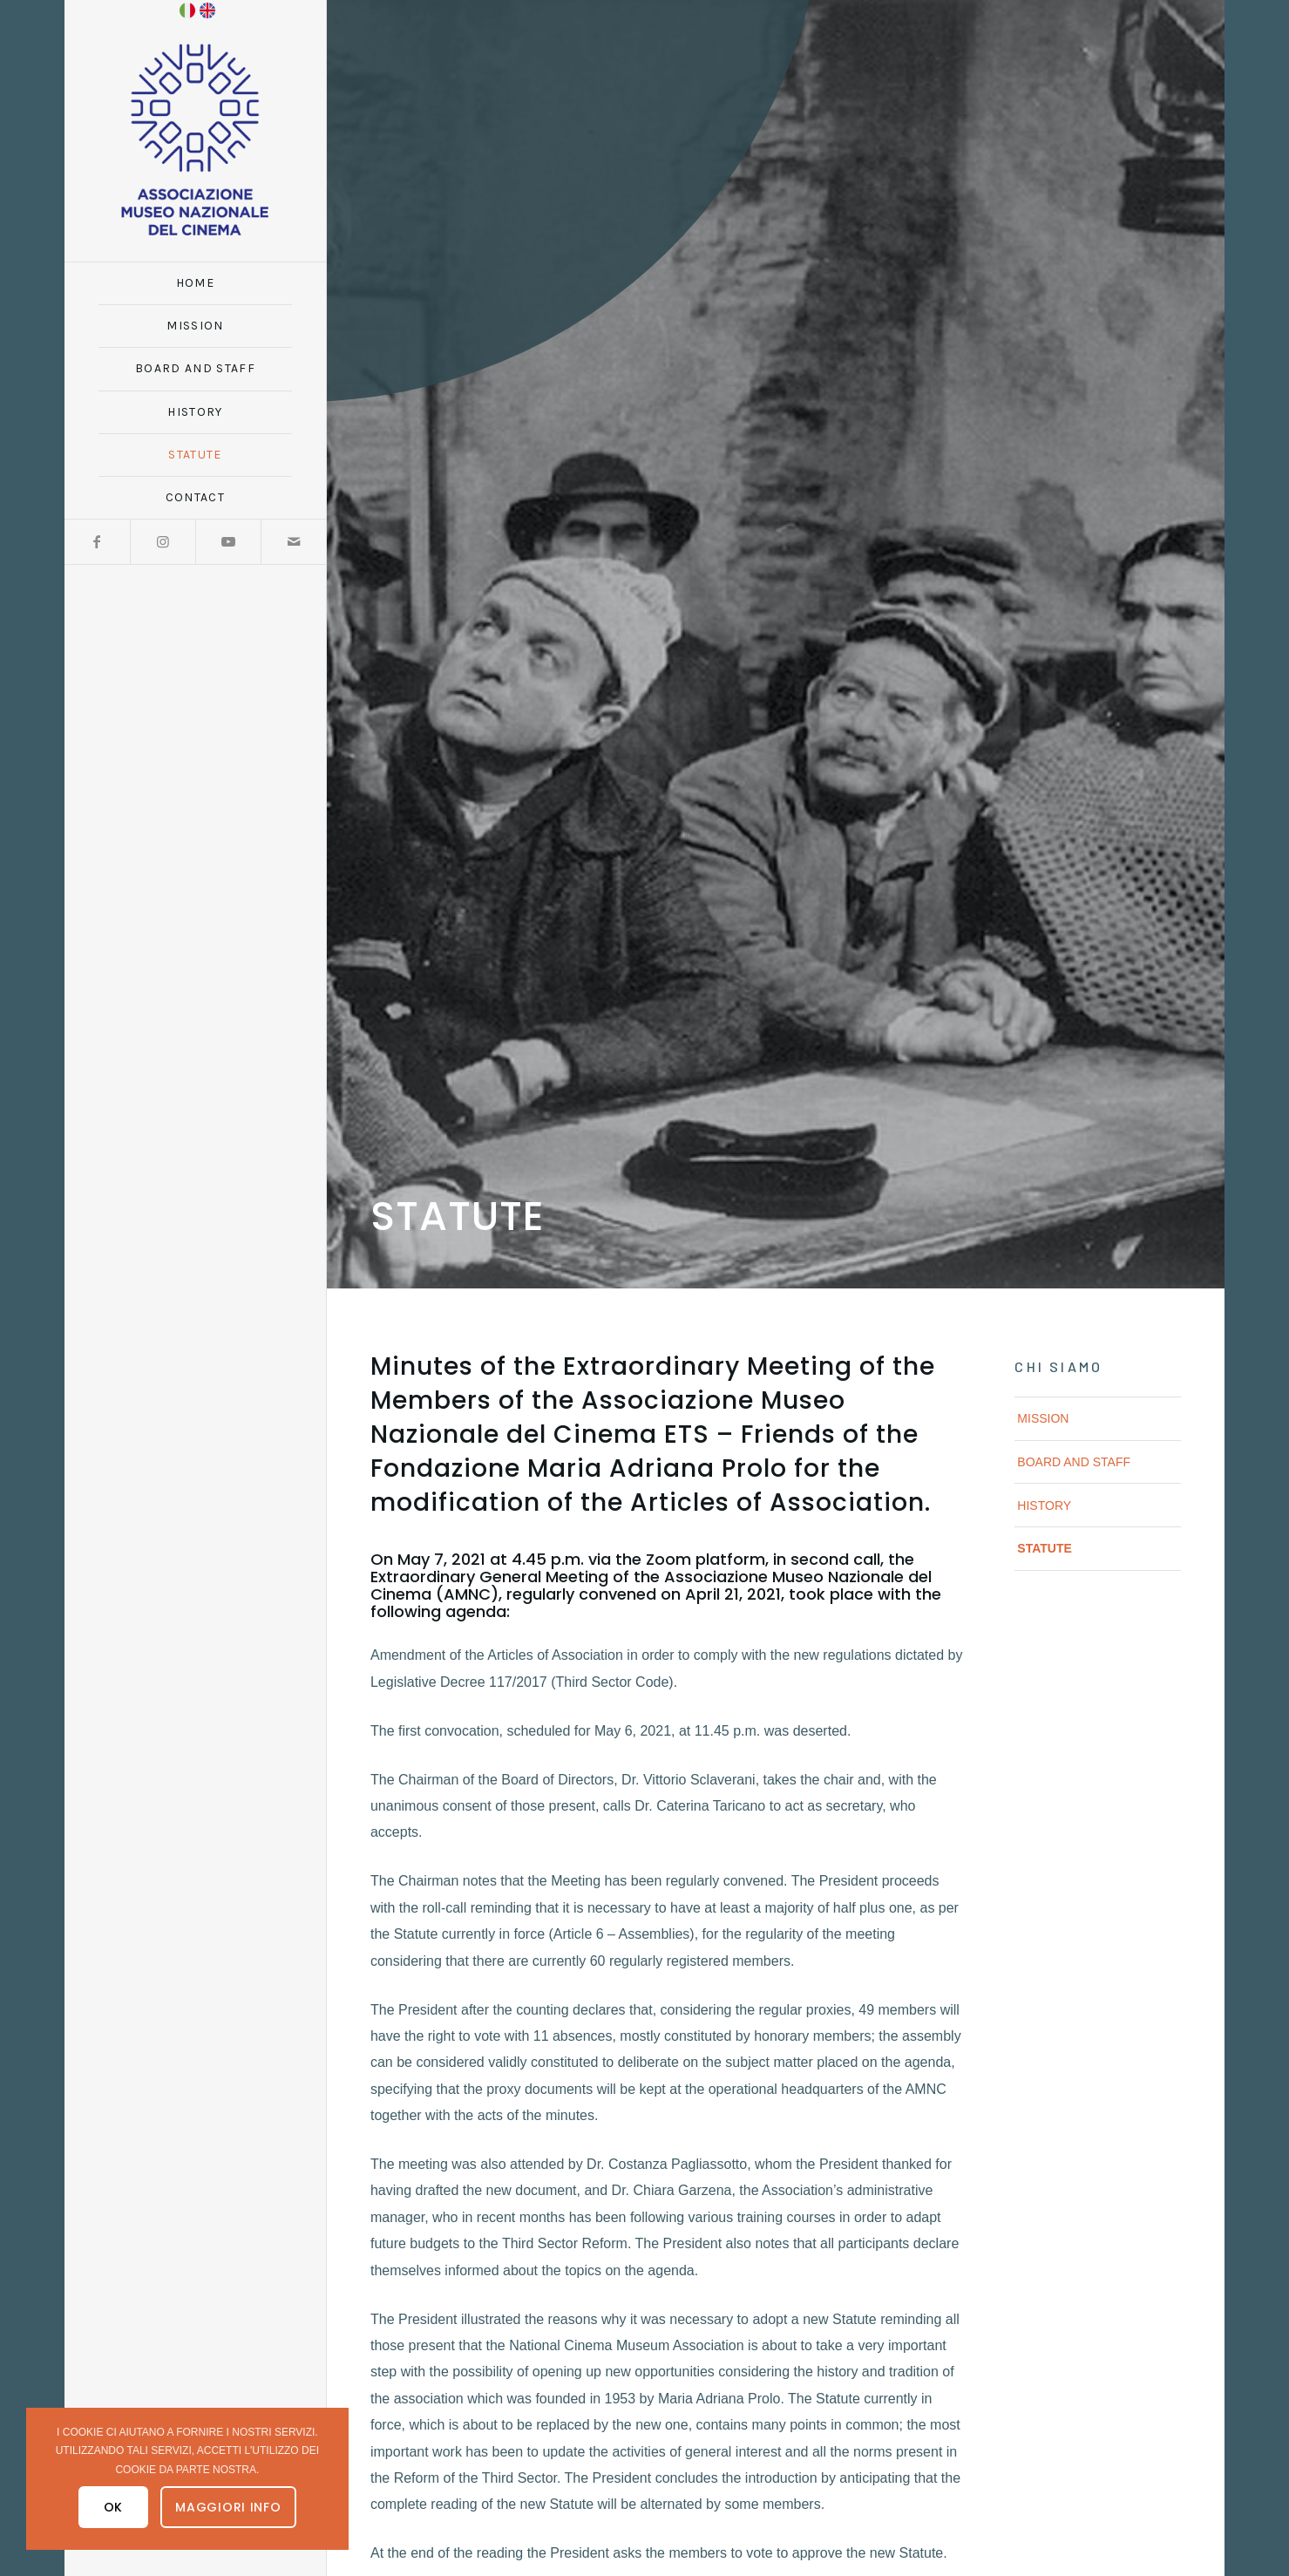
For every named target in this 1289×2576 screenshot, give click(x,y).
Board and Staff (1073, 1462)
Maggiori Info (228, 2507)
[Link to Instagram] (162, 542)
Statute (1044, 1548)
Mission (1043, 1418)
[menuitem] (195, 283)
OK (113, 2507)
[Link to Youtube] (228, 542)
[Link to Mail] (293, 542)
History (1044, 1505)
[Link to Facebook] (97, 542)
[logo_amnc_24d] (195, 139)
